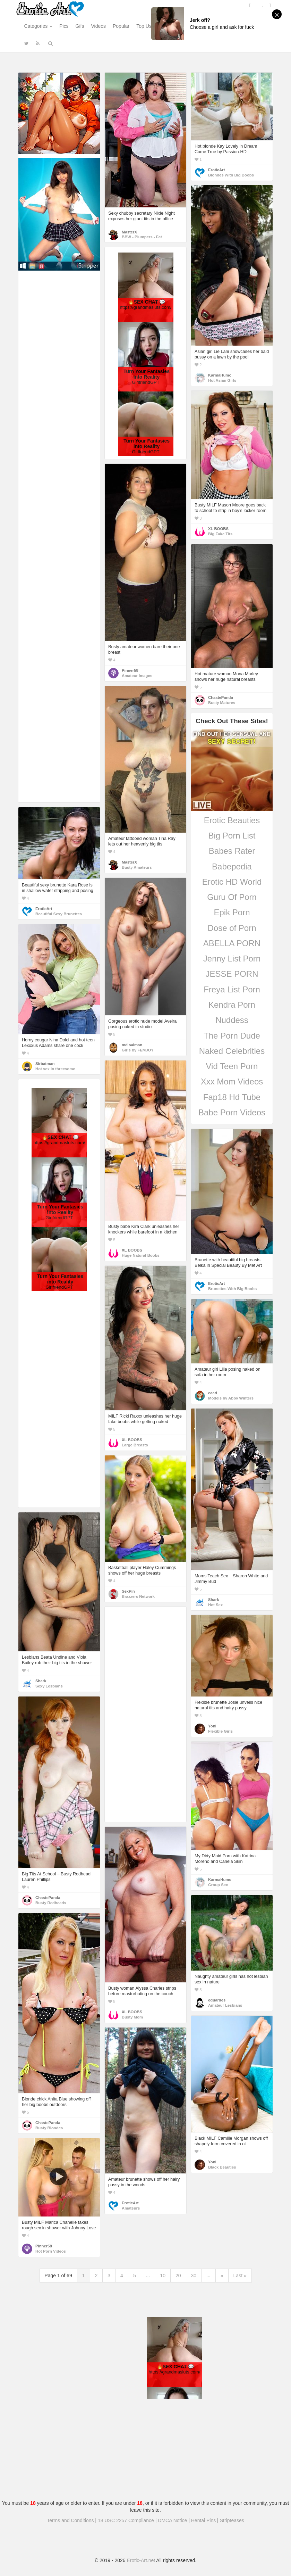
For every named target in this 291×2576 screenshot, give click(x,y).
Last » (240, 2275)
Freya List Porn (232, 989)
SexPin (128, 1591)
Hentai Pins (203, 2520)
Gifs (80, 26)
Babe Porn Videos (231, 1112)
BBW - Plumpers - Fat (142, 237)
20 (178, 2275)
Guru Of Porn (232, 897)
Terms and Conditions (70, 2520)
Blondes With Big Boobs (231, 175)
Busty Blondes (49, 2128)
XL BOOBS (218, 529)
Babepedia (232, 866)
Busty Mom (132, 2017)
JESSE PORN (231, 974)
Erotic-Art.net (141, 2560)
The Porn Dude (232, 1035)
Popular (121, 26)
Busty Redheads (50, 1903)
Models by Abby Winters (231, 1398)
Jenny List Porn (231, 958)
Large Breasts (135, 1445)
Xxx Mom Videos (232, 1081)
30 (194, 2275)
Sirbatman (44, 1064)
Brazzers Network (138, 1596)
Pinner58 (130, 670)
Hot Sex (215, 1605)
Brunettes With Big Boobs (232, 1289)
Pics (63, 26)
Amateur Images (137, 676)
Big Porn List (231, 835)
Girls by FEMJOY (138, 1050)
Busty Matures (221, 703)
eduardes (216, 2000)
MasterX (129, 232)
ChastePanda (220, 697)
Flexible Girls (220, 1731)
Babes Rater (232, 851)
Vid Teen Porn (232, 1066)
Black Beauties (222, 2167)
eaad (212, 1393)
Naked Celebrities (232, 1051)
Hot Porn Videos (50, 2251)
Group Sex (218, 1885)
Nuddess (231, 1020)
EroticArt (216, 170)
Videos (98, 26)
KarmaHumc (219, 375)
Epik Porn (232, 912)
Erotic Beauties (232, 820)
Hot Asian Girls (222, 380)
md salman (132, 1045)
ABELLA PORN (231, 943)
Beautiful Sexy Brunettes (58, 914)
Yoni (212, 1726)
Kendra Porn (231, 1004)
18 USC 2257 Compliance (126, 2520)
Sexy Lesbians (49, 1686)
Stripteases (232, 2520)
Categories (38, 26)
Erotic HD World (232, 881)
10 (162, 2275)
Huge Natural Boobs (141, 1255)
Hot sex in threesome (55, 1069)
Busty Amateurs (137, 867)
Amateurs (131, 2208)
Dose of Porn (231, 928)
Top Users (147, 26)
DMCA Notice (172, 2520)
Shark (213, 1599)
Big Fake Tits (220, 534)
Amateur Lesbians (225, 2005)
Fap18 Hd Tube (231, 1097)
